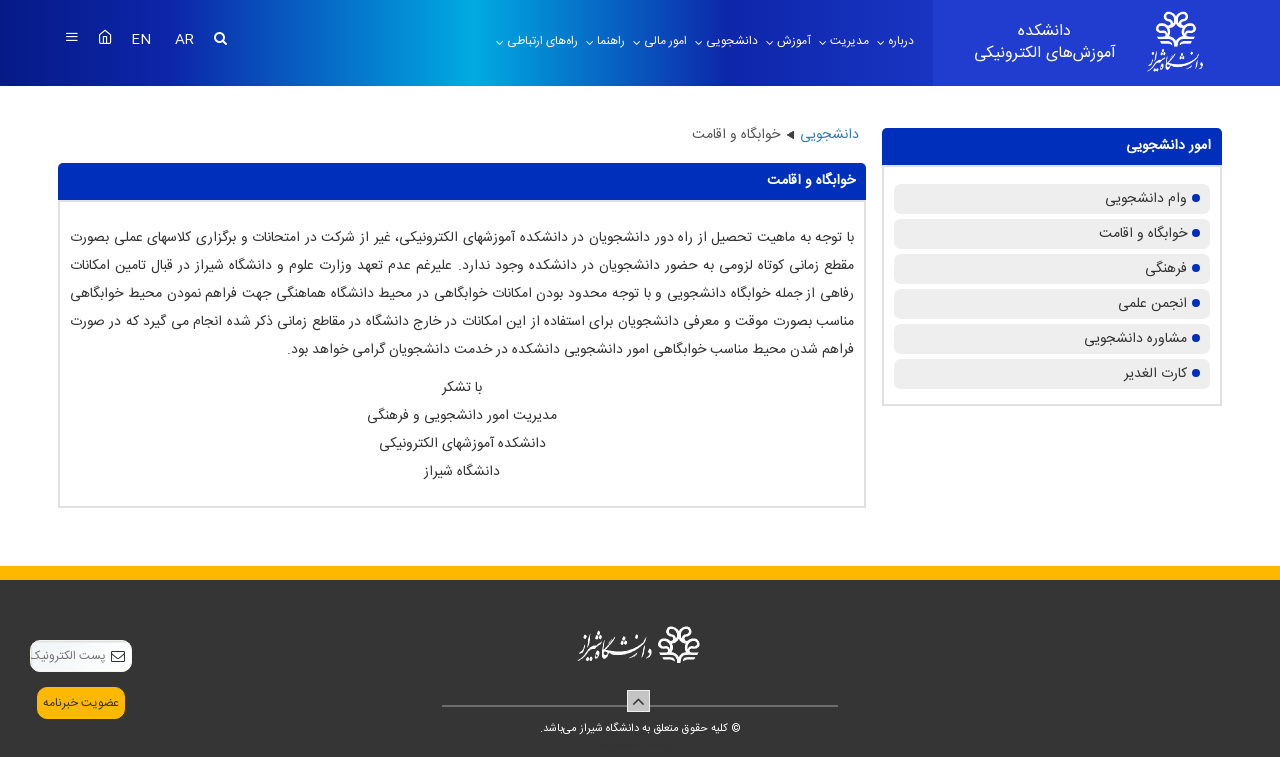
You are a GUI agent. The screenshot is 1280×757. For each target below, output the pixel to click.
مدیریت (848, 41)
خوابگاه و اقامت (1143, 234)
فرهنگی (1166, 269)
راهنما (609, 41)
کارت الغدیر (1155, 374)
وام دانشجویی (1146, 199)
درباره (899, 41)
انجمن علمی (1152, 304)
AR (184, 40)
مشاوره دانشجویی (1135, 339)
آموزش (792, 41)
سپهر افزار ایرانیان (614, 746)
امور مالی (664, 41)
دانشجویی (730, 41)
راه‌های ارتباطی (541, 41)
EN (143, 40)
